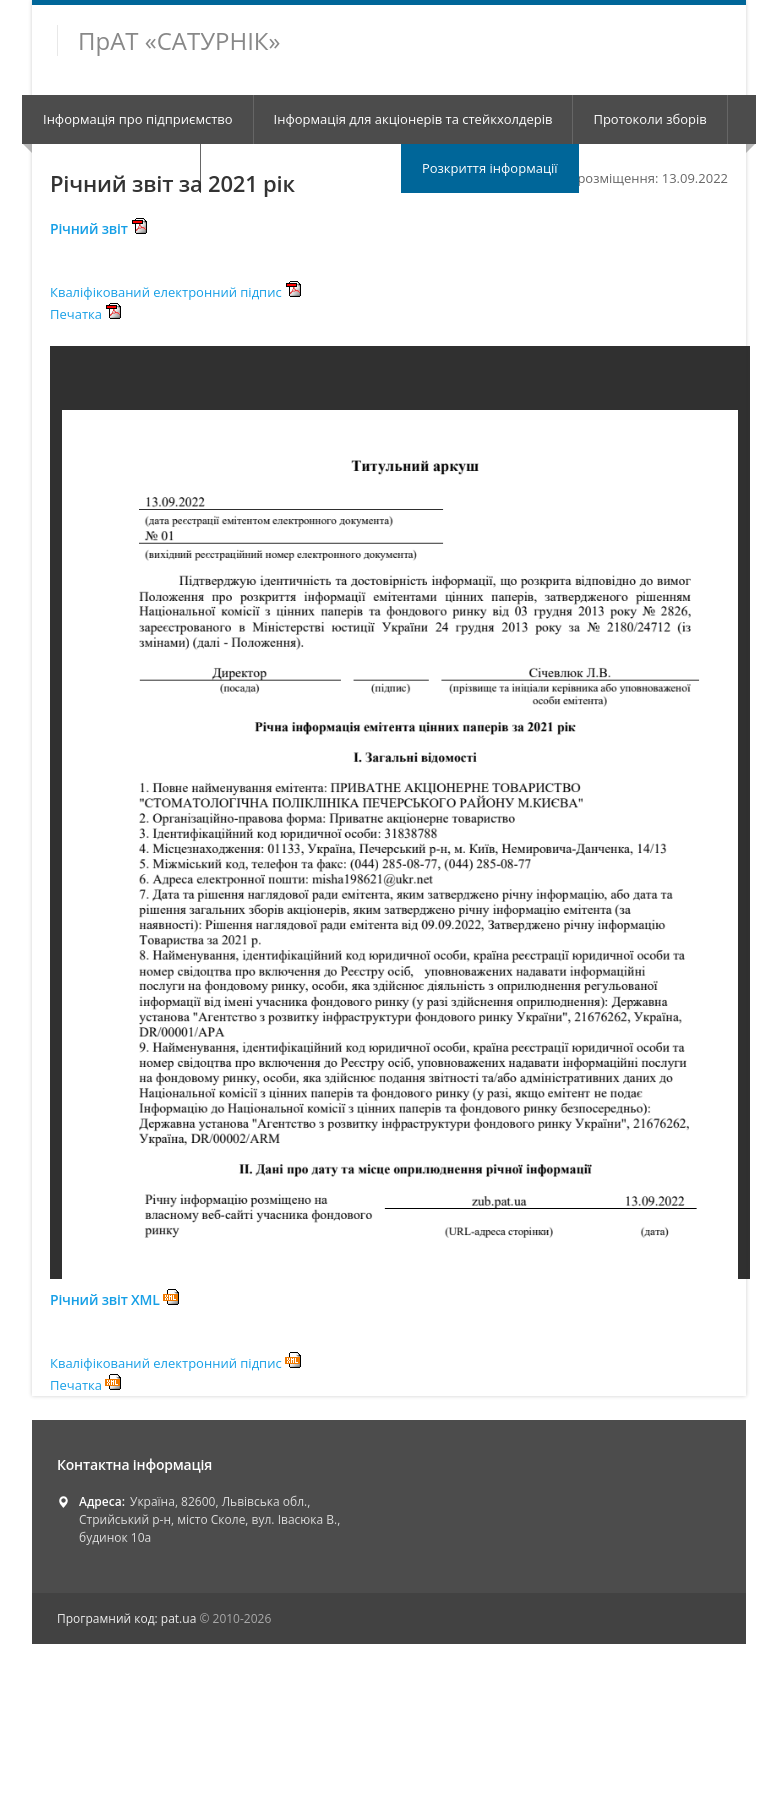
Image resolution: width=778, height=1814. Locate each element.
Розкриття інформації (490, 168)
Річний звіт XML (114, 1299)
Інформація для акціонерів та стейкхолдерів (413, 119)
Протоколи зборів (649, 119)
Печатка (85, 314)
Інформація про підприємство (138, 119)
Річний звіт (98, 228)
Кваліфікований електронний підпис (175, 292)
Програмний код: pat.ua (128, 1618)
